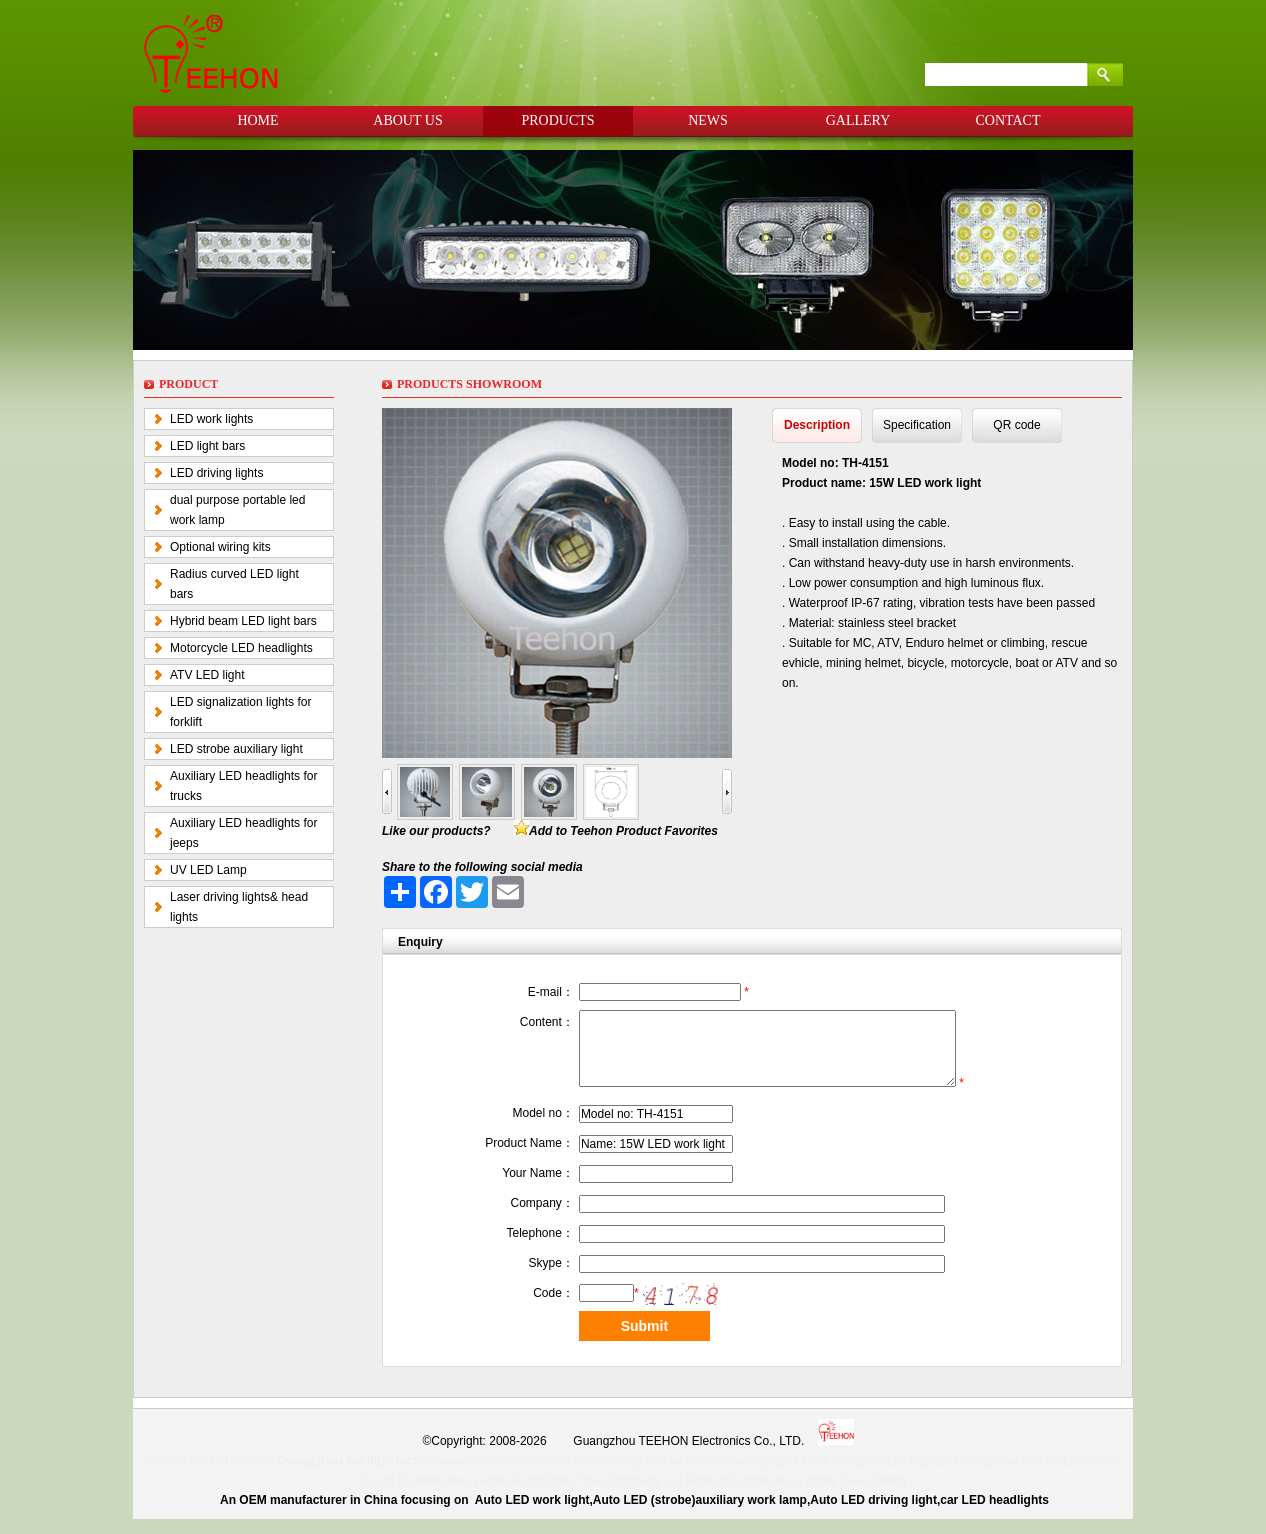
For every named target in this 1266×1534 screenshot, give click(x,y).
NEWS (708, 120)
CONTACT (1008, 120)
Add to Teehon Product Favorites (623, 831)
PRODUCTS (557, 120)
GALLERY (858, 120)
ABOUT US (407, 120)
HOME (257, 120)
